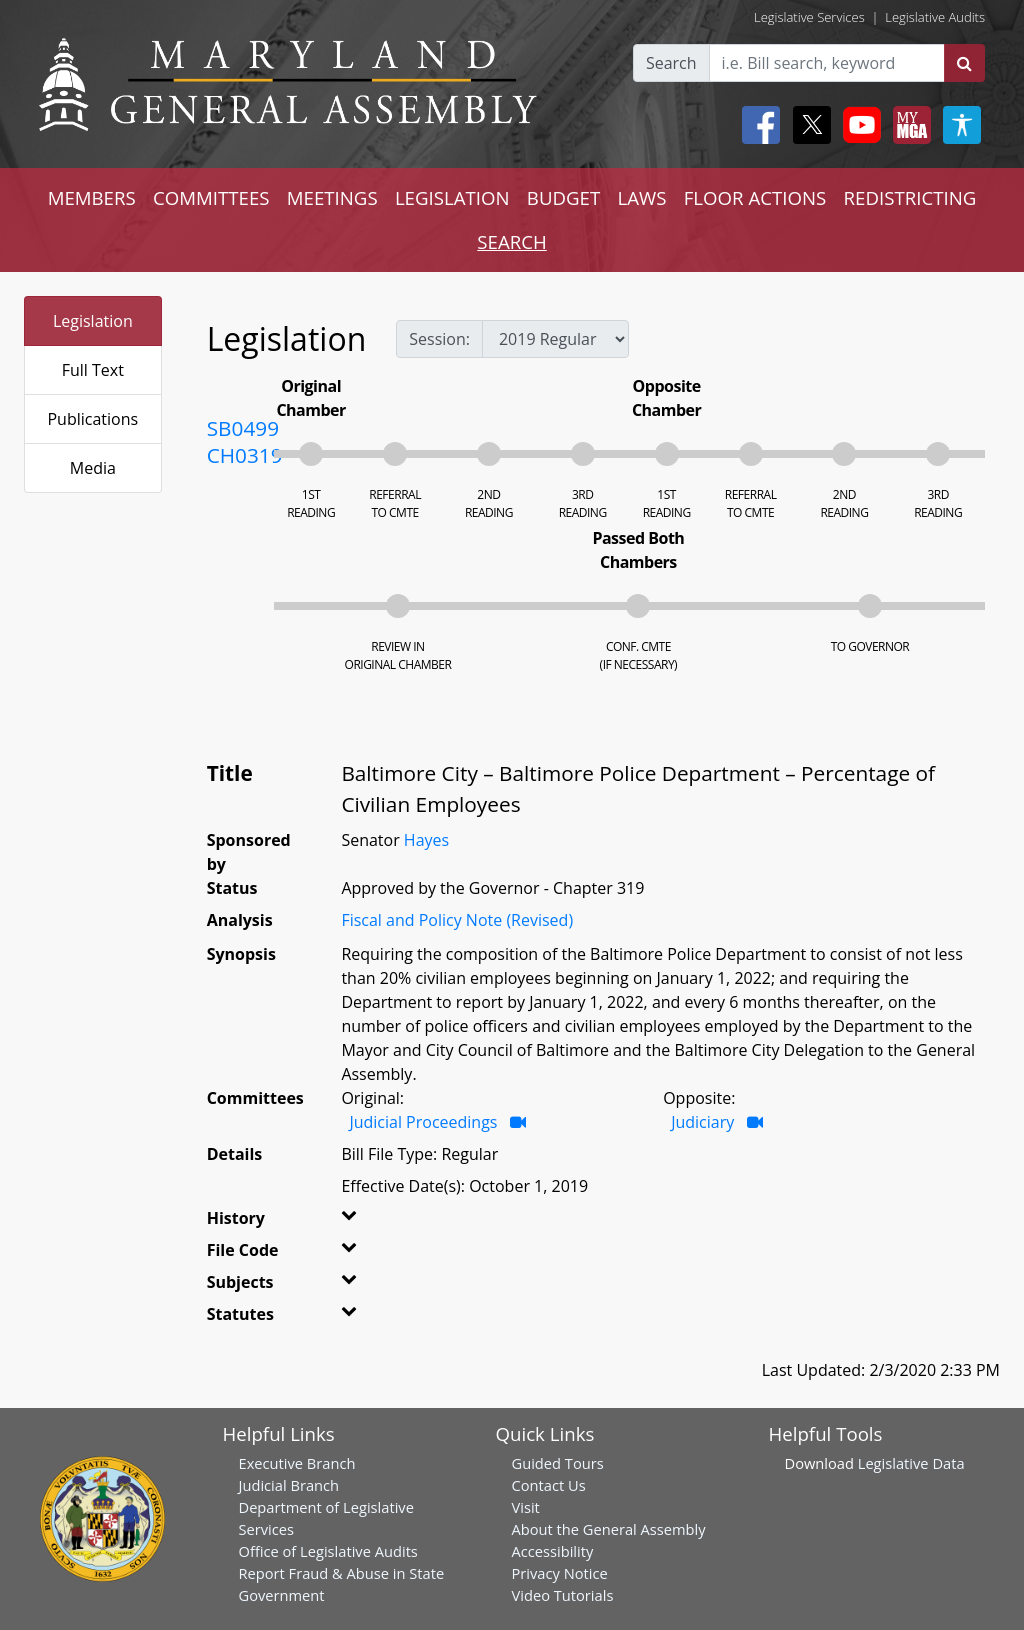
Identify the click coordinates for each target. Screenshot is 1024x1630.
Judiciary (702, 1122)
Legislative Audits (935, 17)
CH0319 (245, 455)
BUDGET (563, 197)
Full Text (93, 370)
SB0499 (243, 428)
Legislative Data (911, 1463)
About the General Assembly (609, 1529)
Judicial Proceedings (423, 1122)
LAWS (641, 197)
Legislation (93, 321)
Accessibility (553, 1551)
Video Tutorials (563, 1595)
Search (671, 63)
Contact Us (549, 1485)
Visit (526, 1507)
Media (93, 468)
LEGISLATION (452, 197)
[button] (359, 1222)
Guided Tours (558, 1463)
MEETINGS (332, 197)
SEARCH (511, 241)
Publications (92, 419)
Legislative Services (809, 17)
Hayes (426, 840)
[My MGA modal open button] (908, 125)
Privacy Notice (560, 1573)
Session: (439, 339)
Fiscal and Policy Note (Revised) (457, 920)
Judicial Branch (289, 1485)
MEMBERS (92, 197)
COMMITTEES (211, 197)
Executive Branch (297, 1463)
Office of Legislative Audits (328, 1551)
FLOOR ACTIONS (755, 197)
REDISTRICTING (910, 197)
